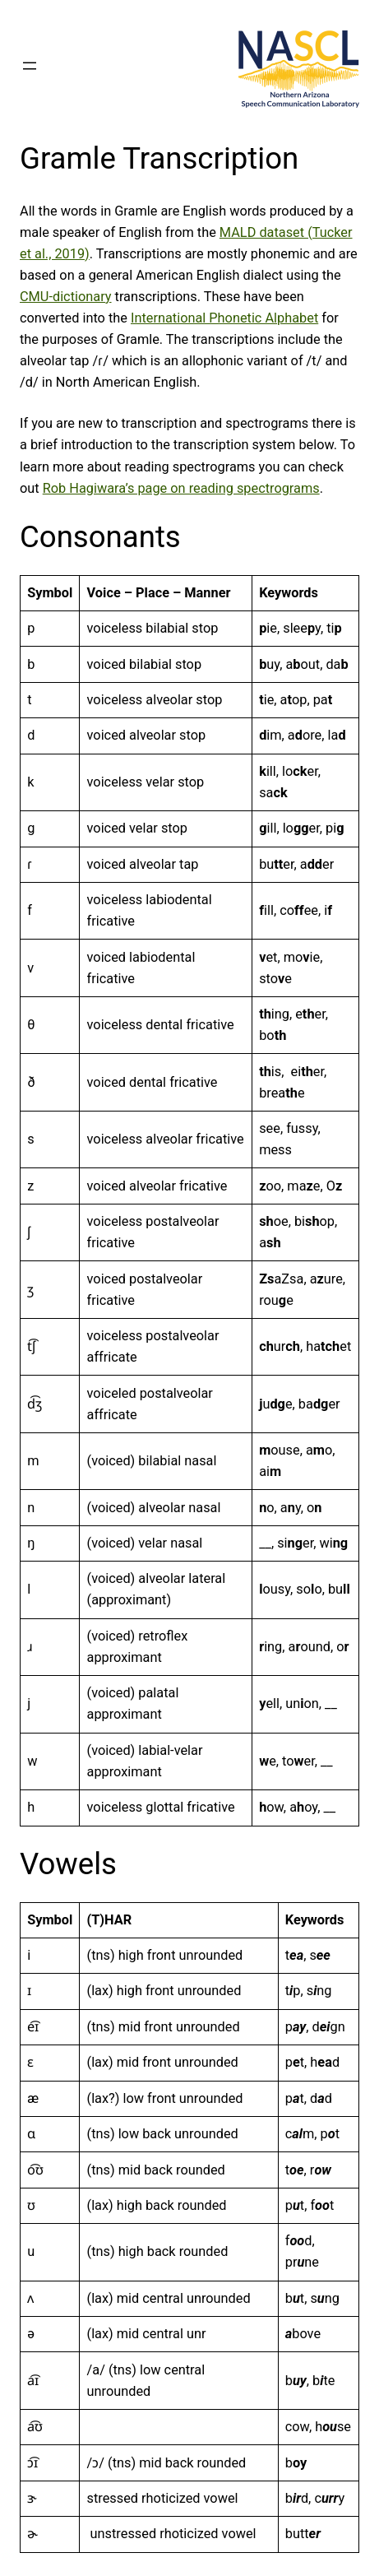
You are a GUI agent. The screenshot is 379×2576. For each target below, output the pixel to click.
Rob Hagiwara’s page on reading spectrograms (181, 488)
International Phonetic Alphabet (224, 318)
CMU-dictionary (66, 296)
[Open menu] (29, 66)
